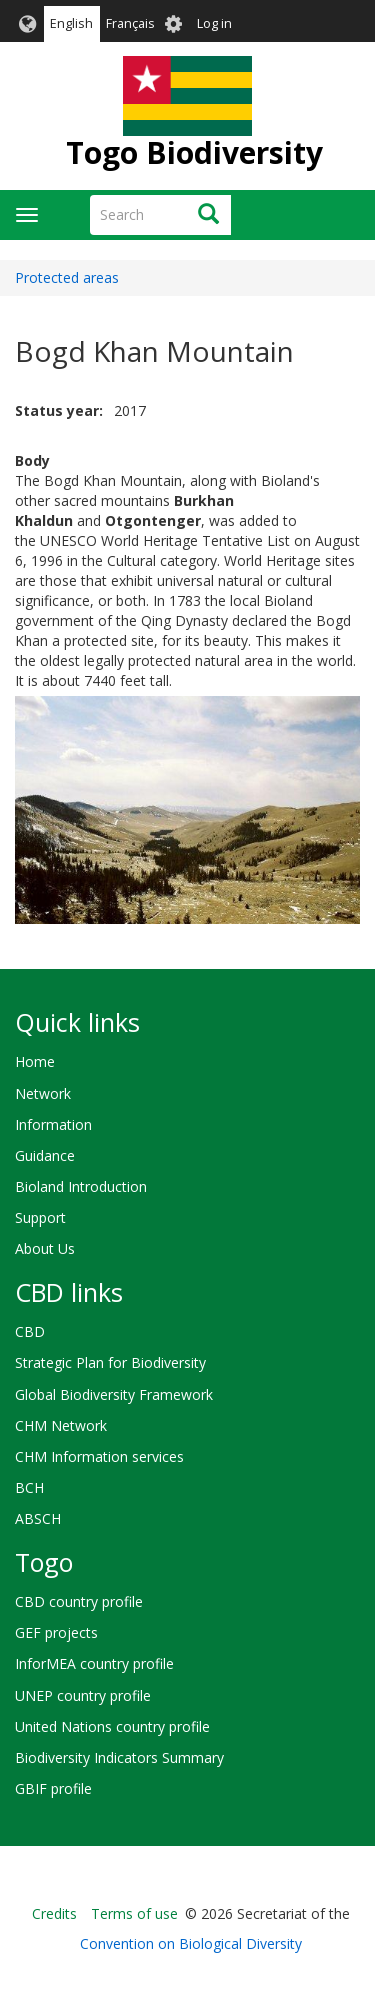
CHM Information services (99, 1456)
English (71, 23)
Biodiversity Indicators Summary (119, 1757)
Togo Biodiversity (194, 152)
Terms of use (134, 1913)
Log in (214, 23)
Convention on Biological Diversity (191, 1943)
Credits (54, 1913)
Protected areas (67, 277)
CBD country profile (79, 1601)
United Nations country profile (112, 1726)
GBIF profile (53, 1788)
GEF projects (56, 1632)
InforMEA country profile (94, 1663)
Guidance (45, 1155)
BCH (29, 1487)
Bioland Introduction (81, 1186)
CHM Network (61, 1425)
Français (130, 23)
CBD (30, 1331)
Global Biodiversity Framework (114, 1394)
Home (35, 1061)
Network (43, 1093)
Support (40, 1217)
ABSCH (38, 1518)
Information (53, 1124)
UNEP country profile (83, 1695)
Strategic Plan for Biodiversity (110, 1362)
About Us (45, 1248)
